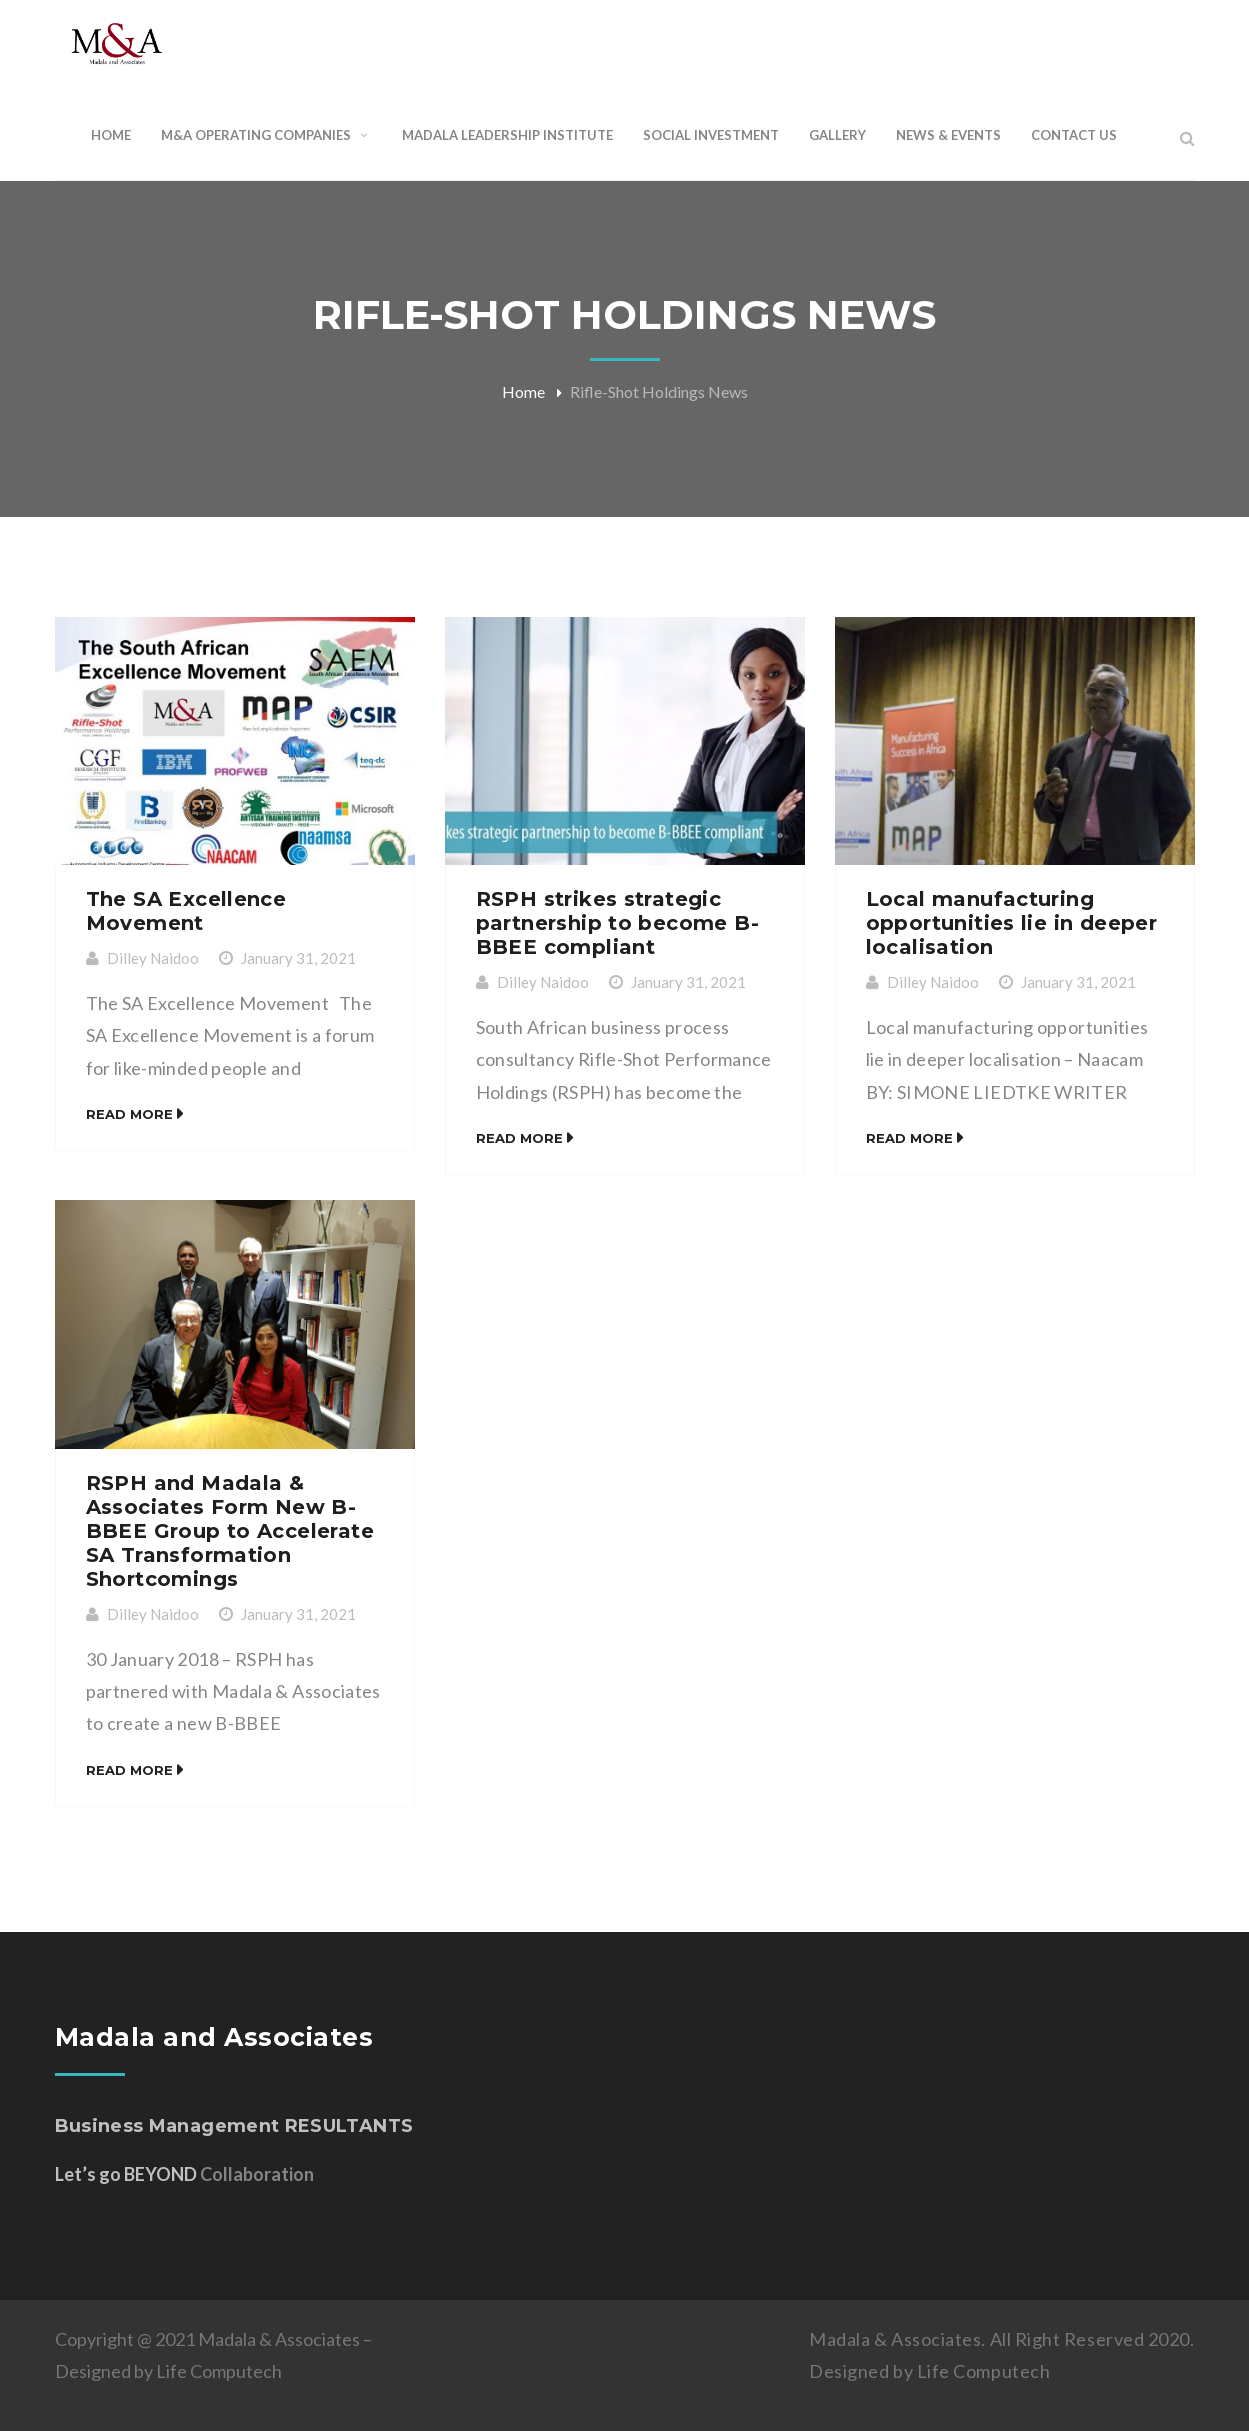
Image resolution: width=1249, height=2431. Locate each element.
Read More (129, 1114)
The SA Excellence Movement (186, 911)
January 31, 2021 (298, 958)
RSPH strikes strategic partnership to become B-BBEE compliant (618, 923)
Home (523, 391)
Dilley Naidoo (153, 958)
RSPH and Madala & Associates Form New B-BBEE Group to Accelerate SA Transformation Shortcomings (230, 1531)
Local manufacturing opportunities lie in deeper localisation (1012, 923)
